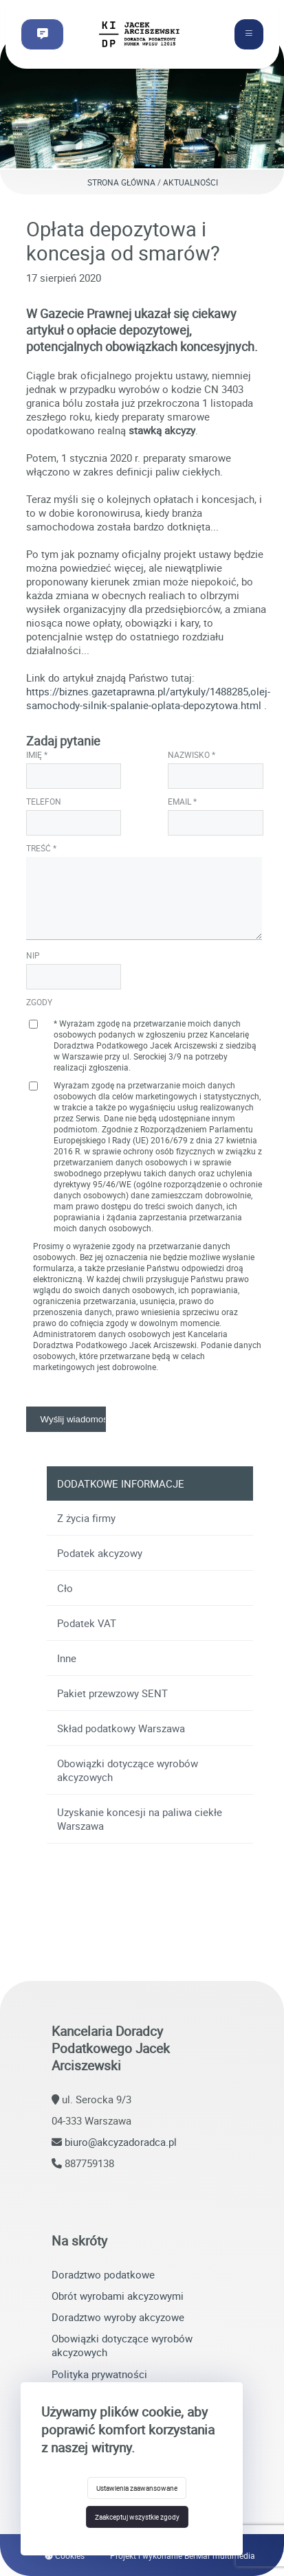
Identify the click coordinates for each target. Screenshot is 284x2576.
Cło (65, 1588)
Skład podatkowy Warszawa (121, 1728)
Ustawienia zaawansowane (136, 2488)
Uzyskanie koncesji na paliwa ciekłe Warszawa (139, 1819)
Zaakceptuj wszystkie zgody (137, 2517)
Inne (66, 1658)
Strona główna (121, 182)
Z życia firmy (86, 1518)
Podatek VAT (86, 1623)
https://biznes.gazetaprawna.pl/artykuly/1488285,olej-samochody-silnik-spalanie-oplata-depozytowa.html (148, 698)
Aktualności (190, 182)
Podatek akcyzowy (99, 1553)
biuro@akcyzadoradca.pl (121, 2142)
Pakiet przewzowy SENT (112, 1693)
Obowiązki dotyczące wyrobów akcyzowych (127, 1770)
